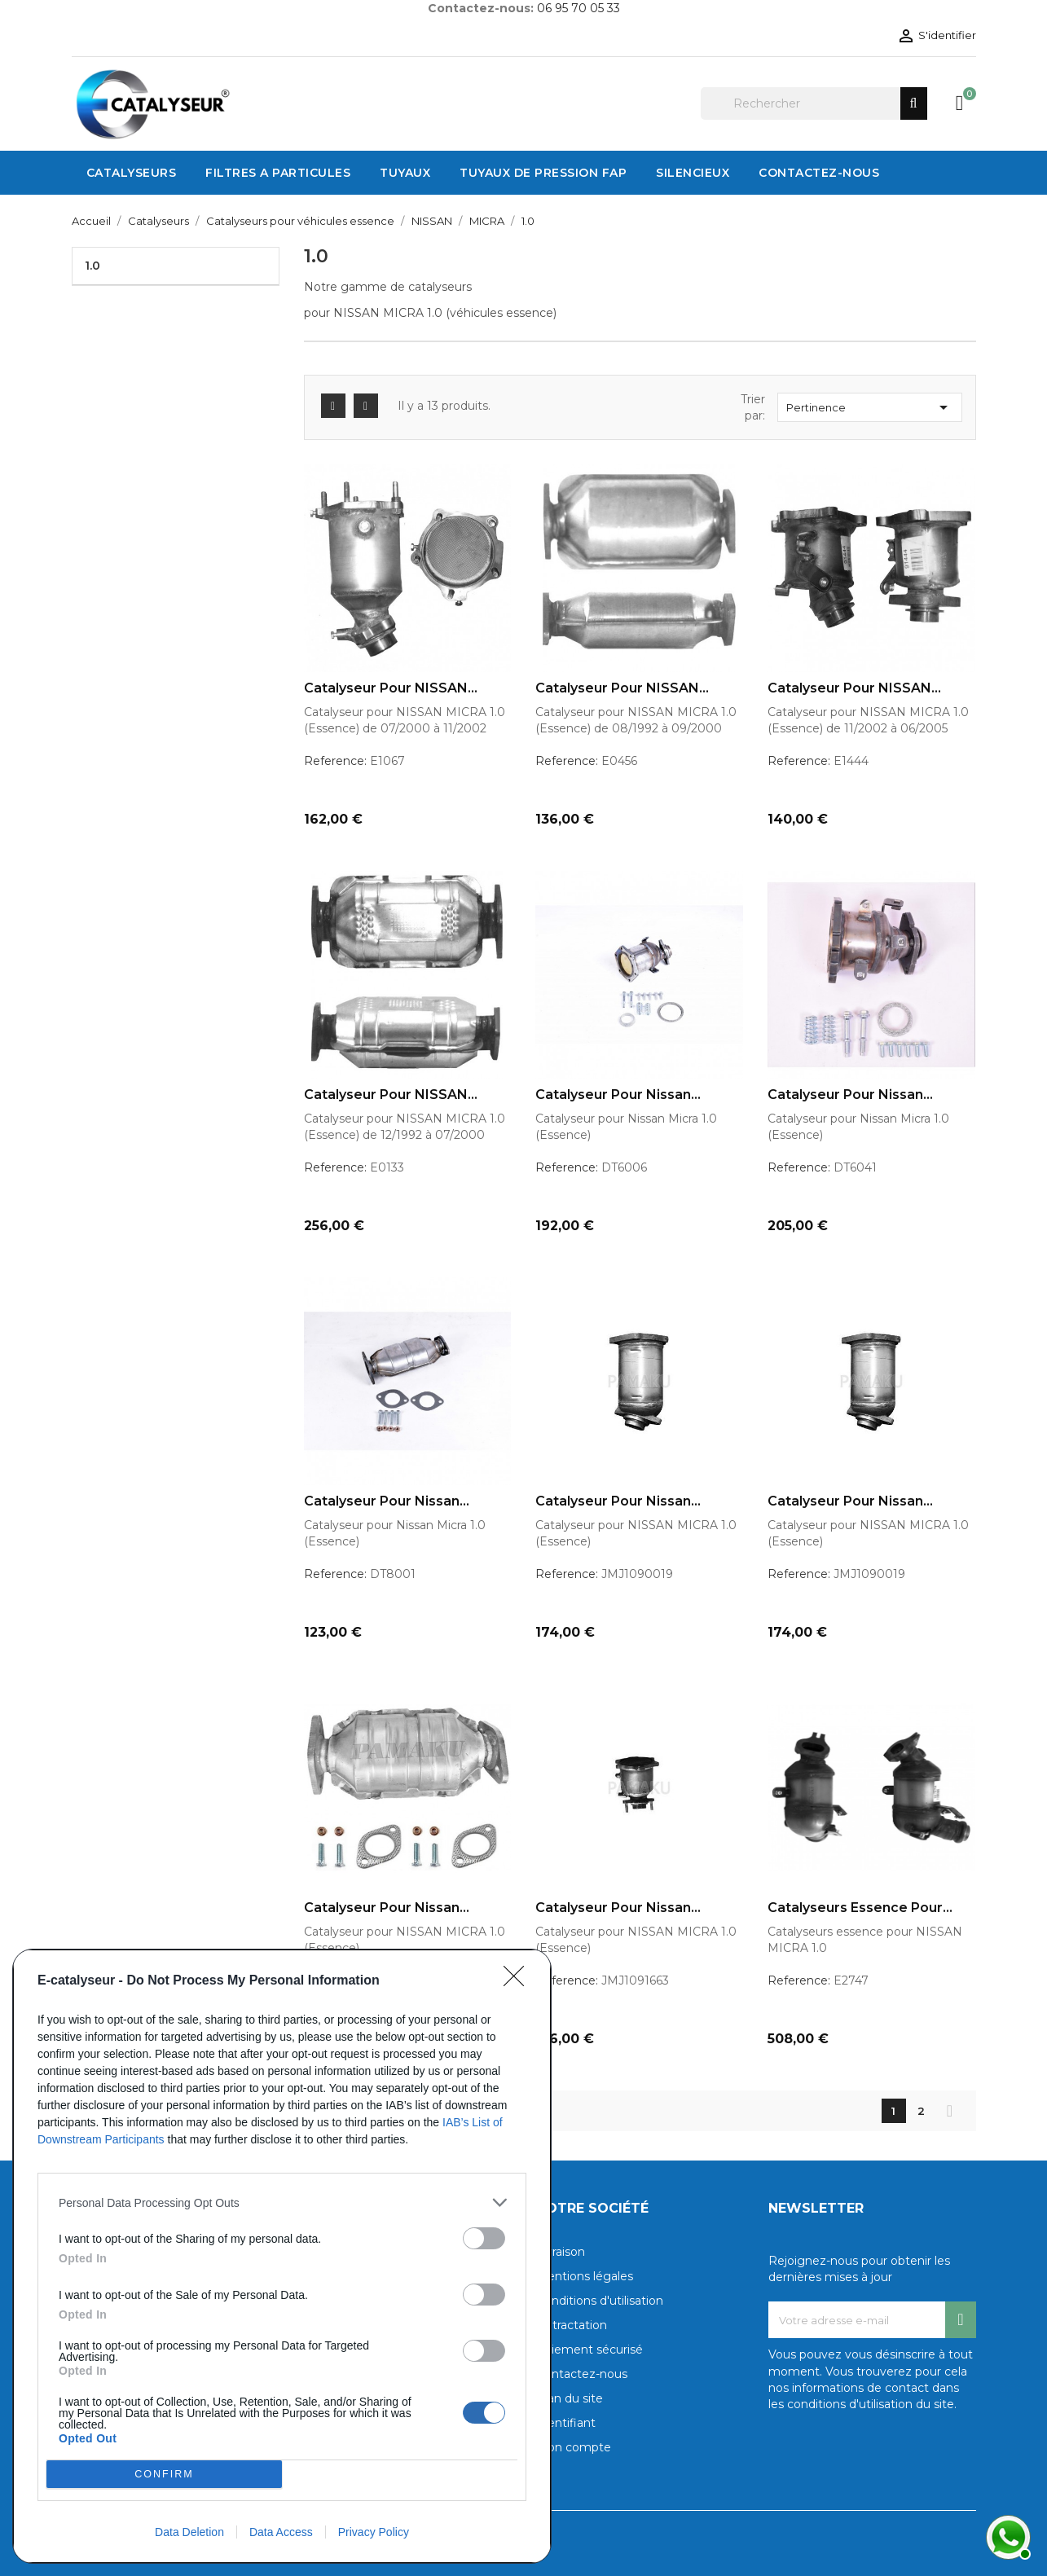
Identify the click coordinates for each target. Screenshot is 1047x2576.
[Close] (519, 1981)
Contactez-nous (581, 2374)
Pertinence (869, 407)
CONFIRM (164, 2474)
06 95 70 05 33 (578, 8)
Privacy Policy (373, 2532)
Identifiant (566, 2423)
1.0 (92, 265)
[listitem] (282, 2202)
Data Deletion (189, 2532)
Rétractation (571, 2325)
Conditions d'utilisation (599, 2300)
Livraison (560, 2251)
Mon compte (573, 2447)
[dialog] (282, 2256)
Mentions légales (584, 2276)
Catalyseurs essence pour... (860, 1908)
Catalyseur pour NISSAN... (390, 688)
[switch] (484, 2238)
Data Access (281, 2532)
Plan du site (569, 2398)
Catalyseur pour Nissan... (618, 1095)
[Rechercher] (814, 103)
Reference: (335, 761)
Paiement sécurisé (589, 2349)
